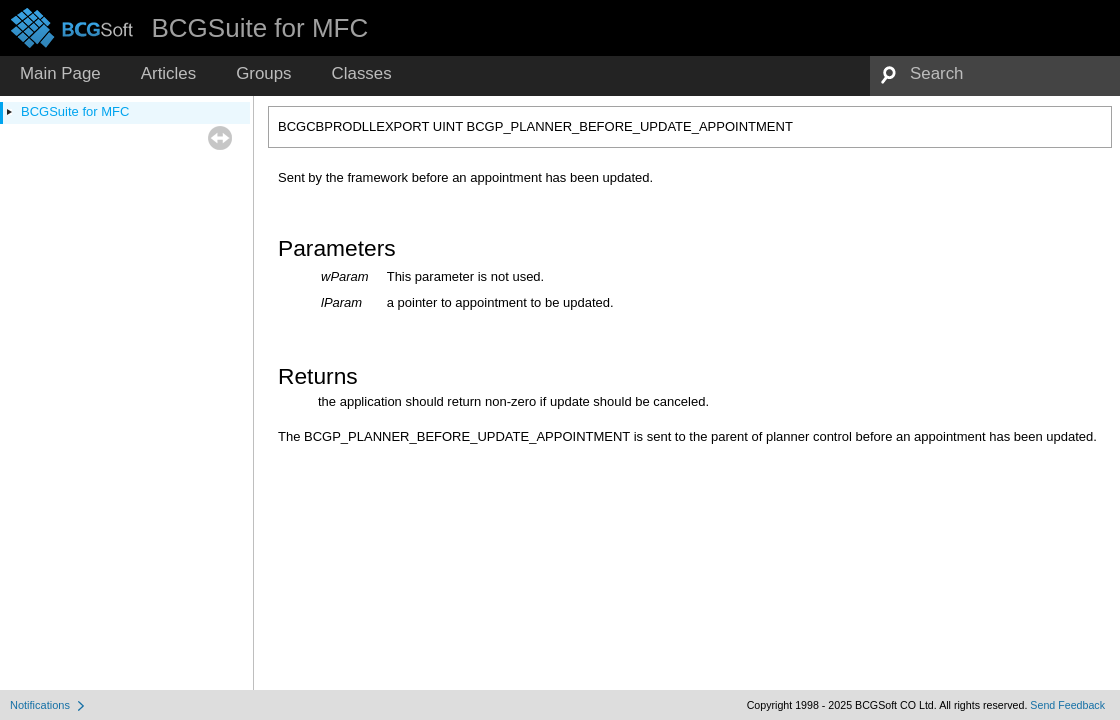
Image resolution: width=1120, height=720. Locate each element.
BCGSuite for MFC (75, 111)
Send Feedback (1067, 705)
